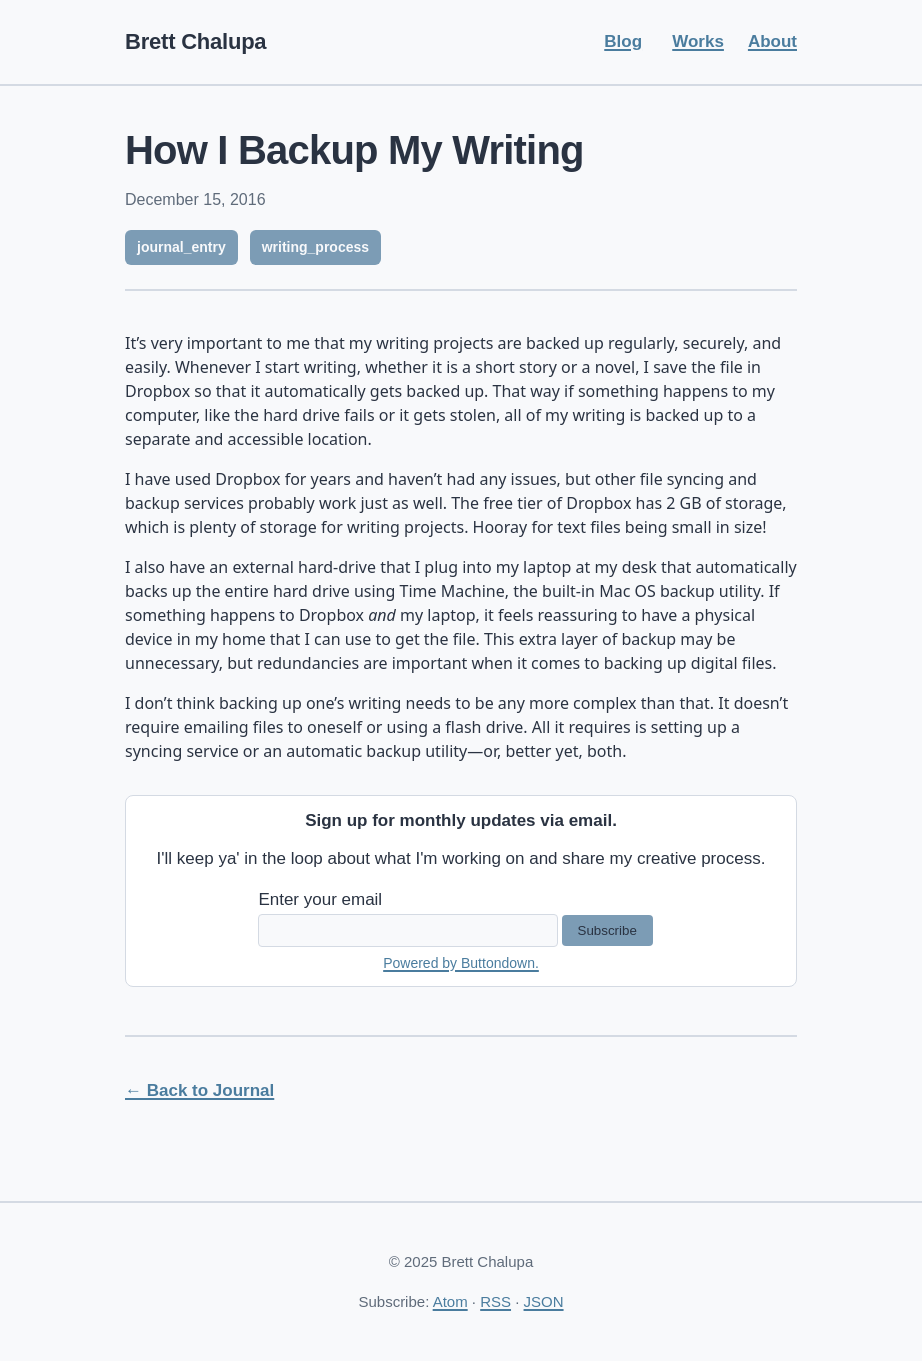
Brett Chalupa (195, 41)
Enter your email (320, 899)
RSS (495, 1301)
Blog (623, 41)
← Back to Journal (199, 1090)
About (772, 41)
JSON (544, 1301)
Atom (450, 1301)
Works (698, 41)
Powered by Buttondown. (461, 963)
